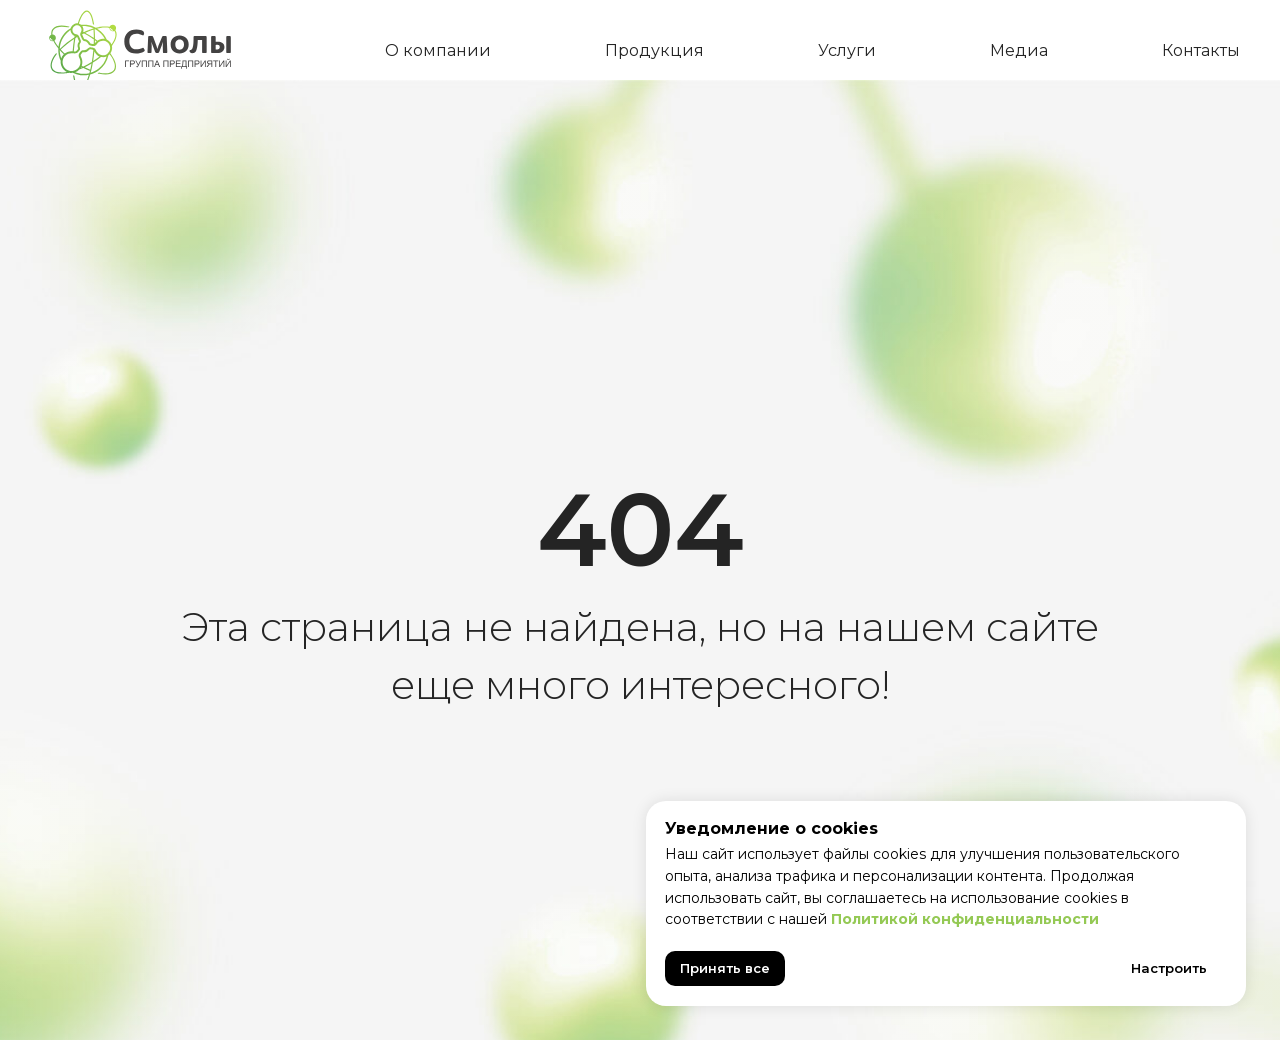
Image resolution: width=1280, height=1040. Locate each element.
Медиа (1019, 50)
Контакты (1201, 50)
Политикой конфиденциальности (965, 919)
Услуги (847, 50)
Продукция (654, 50)
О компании (438, 50)
